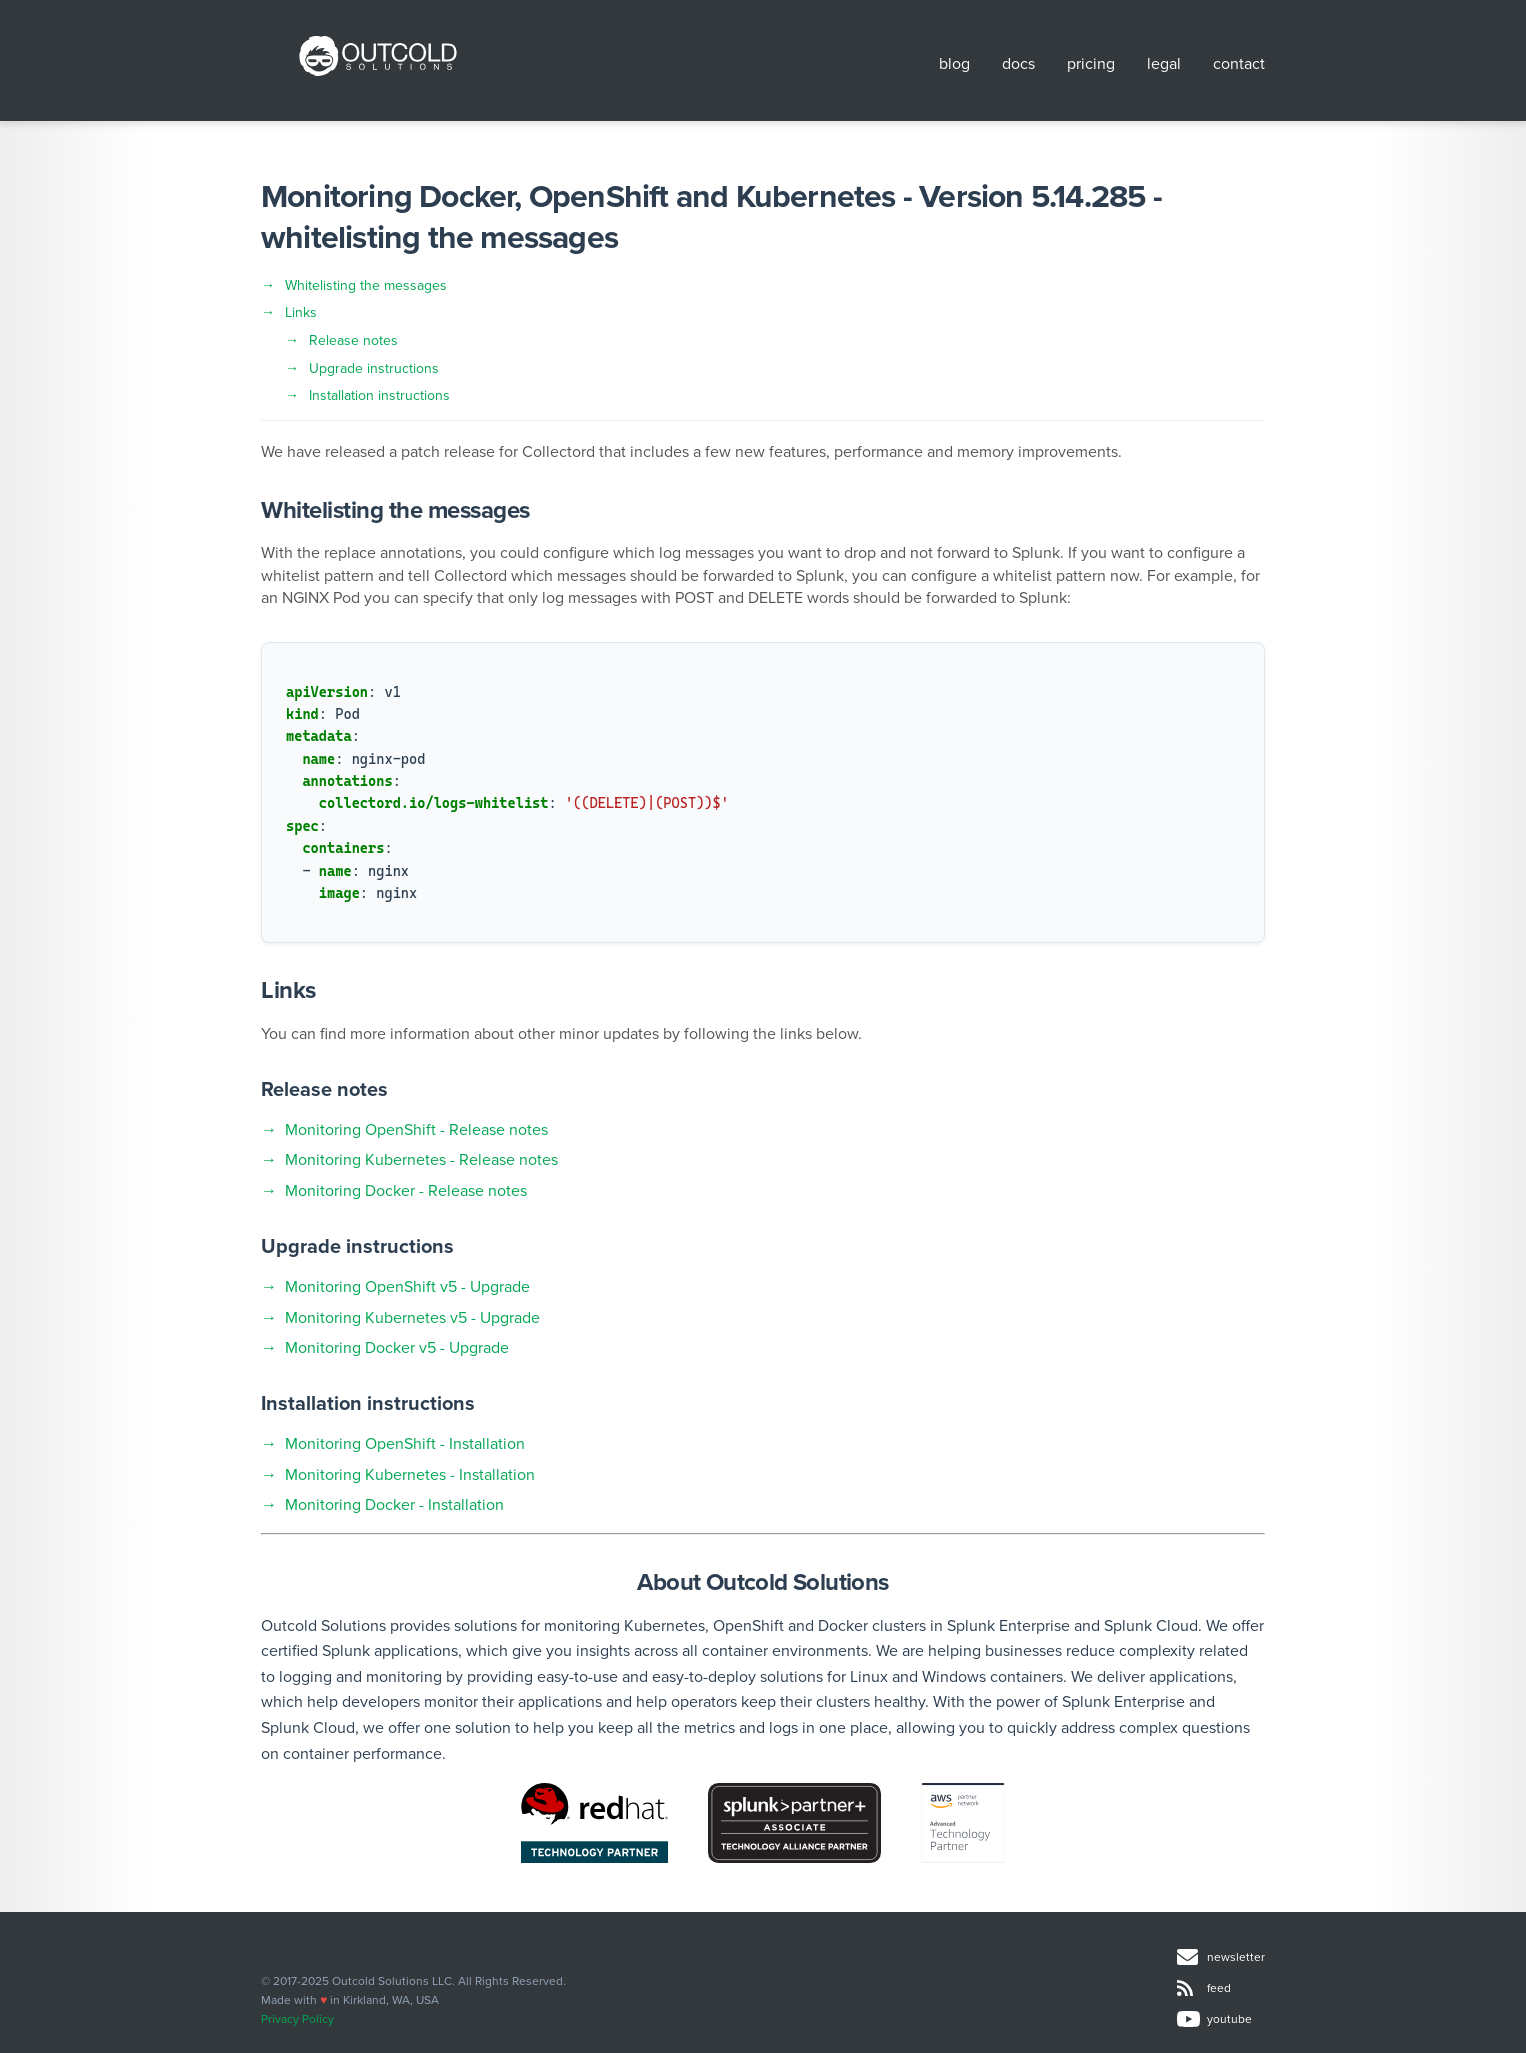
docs (1018, 64)
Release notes (353, 340)
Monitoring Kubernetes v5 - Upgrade (412, 1318)
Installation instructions (379, 395)
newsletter (1221, 1957)
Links (301, 312)
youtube (1214, 2019)
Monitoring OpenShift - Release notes (416, 1130)
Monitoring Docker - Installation (394, 1505)
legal (1164, 64)
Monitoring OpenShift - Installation (405, 1444)
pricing (1091, 64)
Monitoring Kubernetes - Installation (410, 1475)
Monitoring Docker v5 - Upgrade (397, 1348)
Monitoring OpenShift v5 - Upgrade (407, 1287)
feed (1204, 1988)
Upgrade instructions (374, 368)
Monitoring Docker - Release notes (406, 1191)
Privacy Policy (297, 2019)
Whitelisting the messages (366, 285)
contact (1239, 64)
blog (954, 64)
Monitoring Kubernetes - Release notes (421, 1160)
